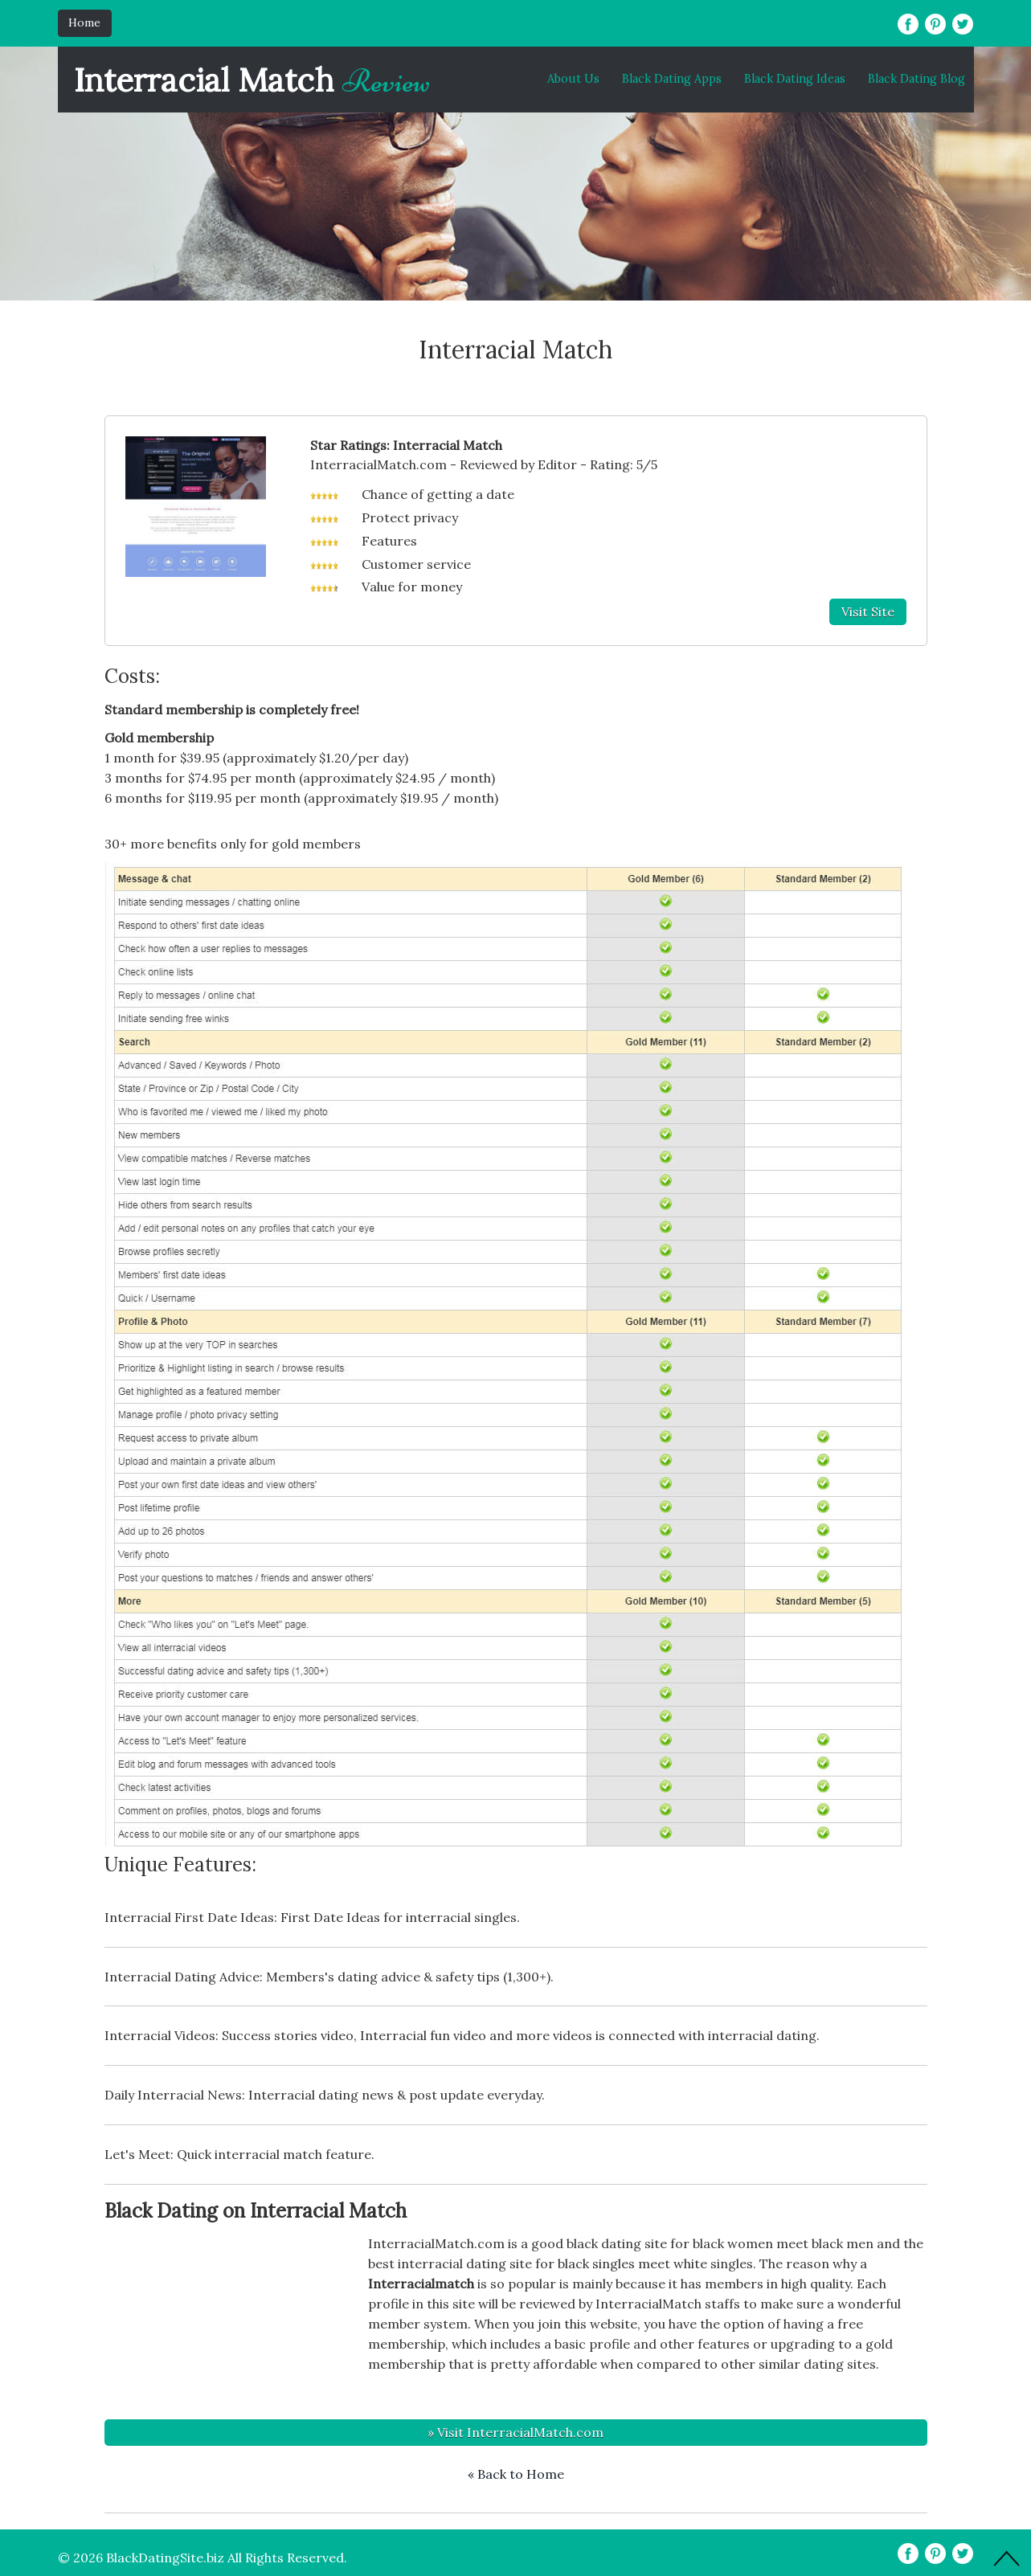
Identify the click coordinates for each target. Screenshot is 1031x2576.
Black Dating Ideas (794, 79)
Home (84, 22)
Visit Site (867, 611)
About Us (573, 79)
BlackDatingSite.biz (165, 2557)
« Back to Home (516, 2474)
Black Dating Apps (672, 79)
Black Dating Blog (916, 79)
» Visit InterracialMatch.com (515, 2432)
